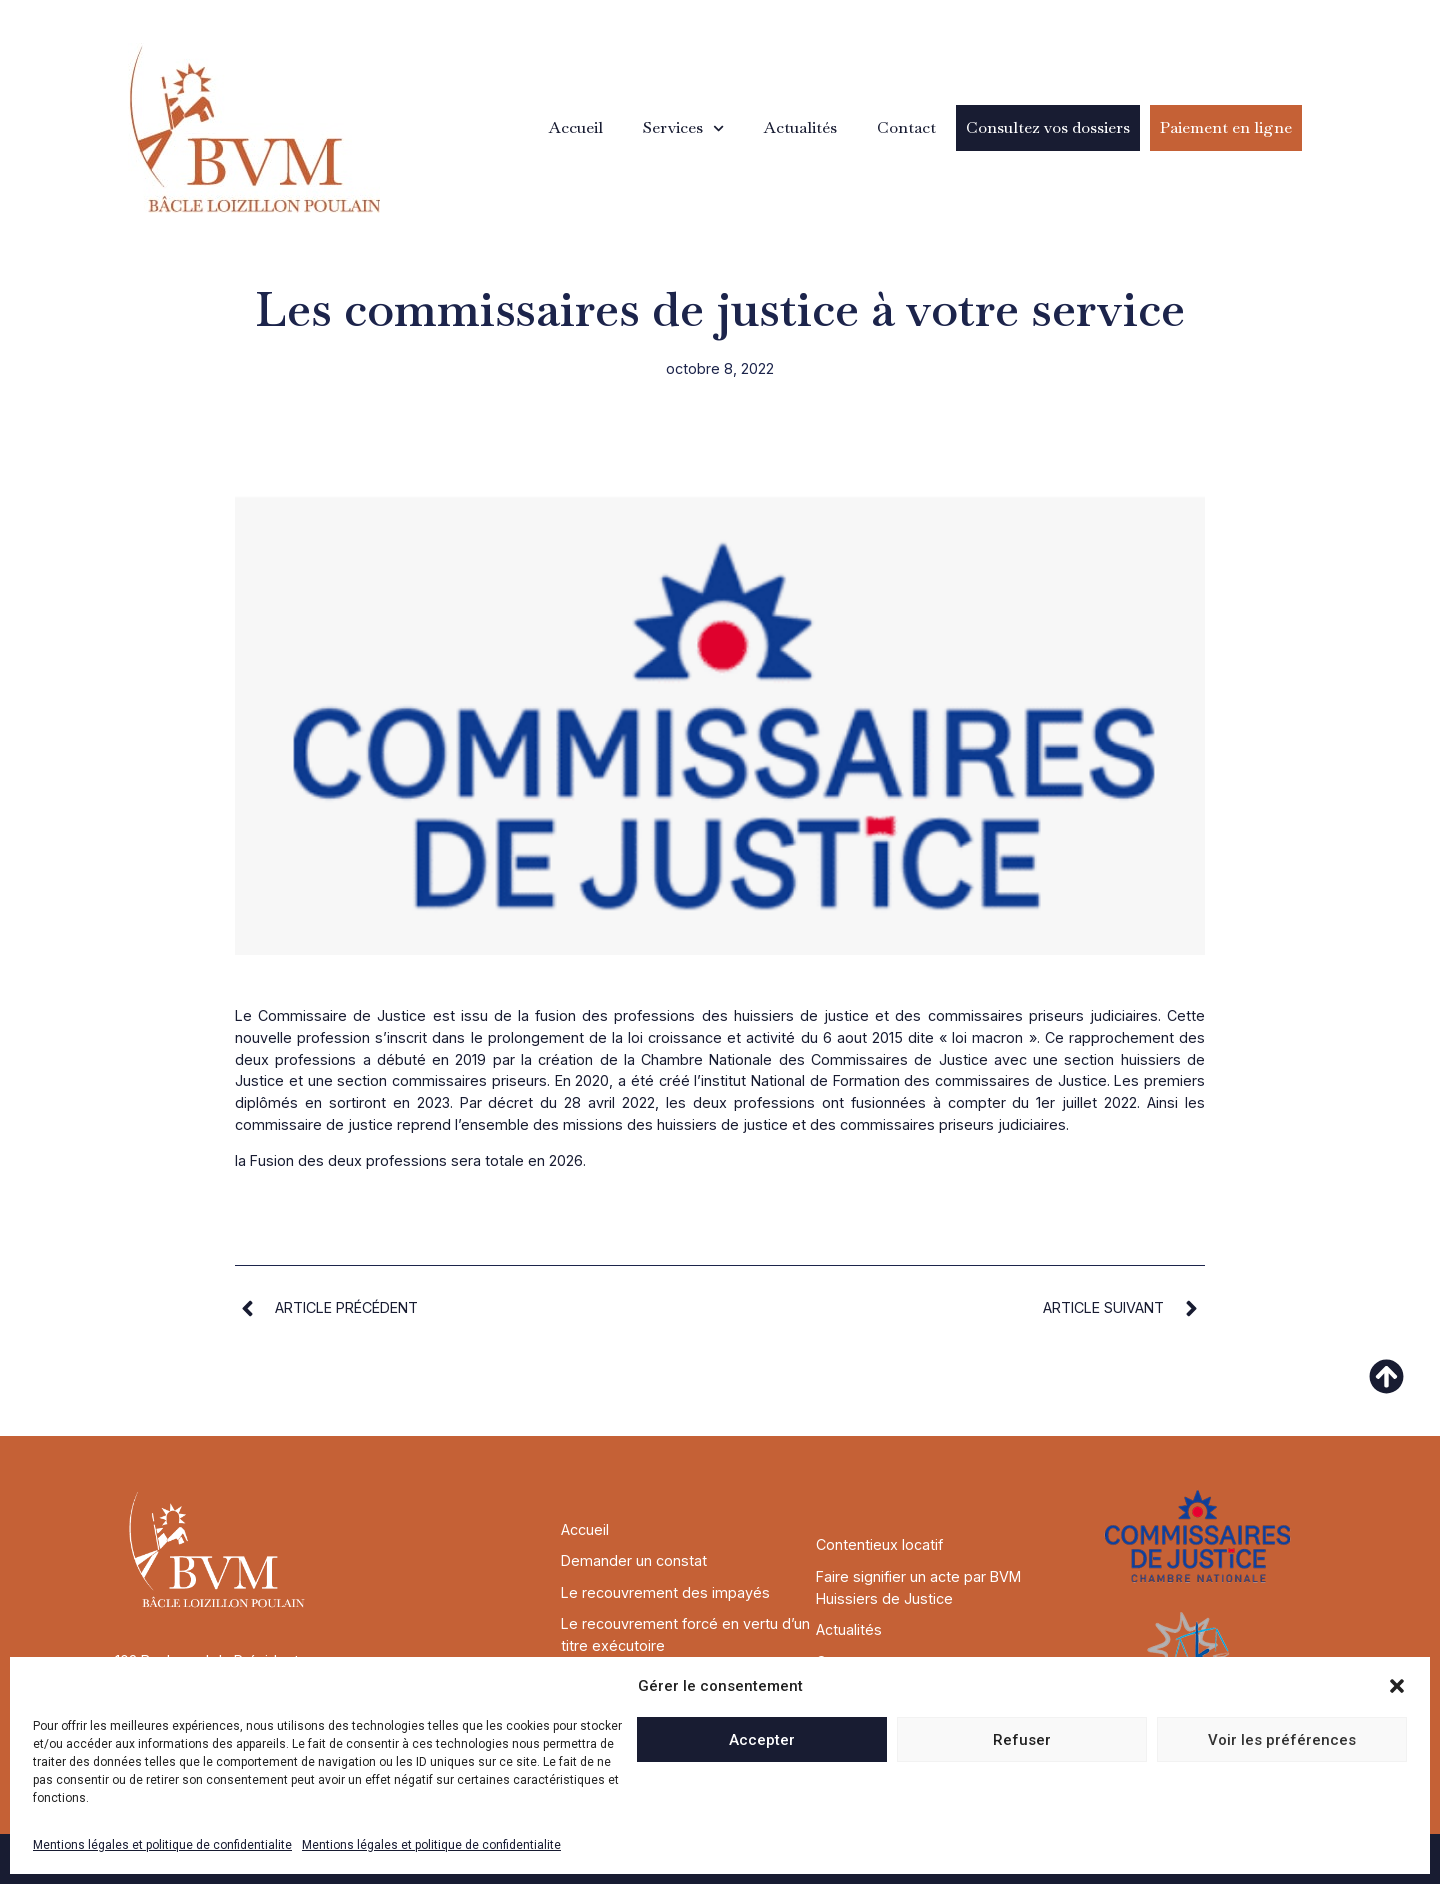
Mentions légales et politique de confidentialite (162, 1845)
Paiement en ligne (1226, 127)
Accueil (576, 127)
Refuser (1022, 1740)
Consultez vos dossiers (1048, 127)
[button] (1397, 1686)
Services (683, 128)
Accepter (762, 1740)
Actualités (800, 127)
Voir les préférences (1282, 1740)
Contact (906, 127)
